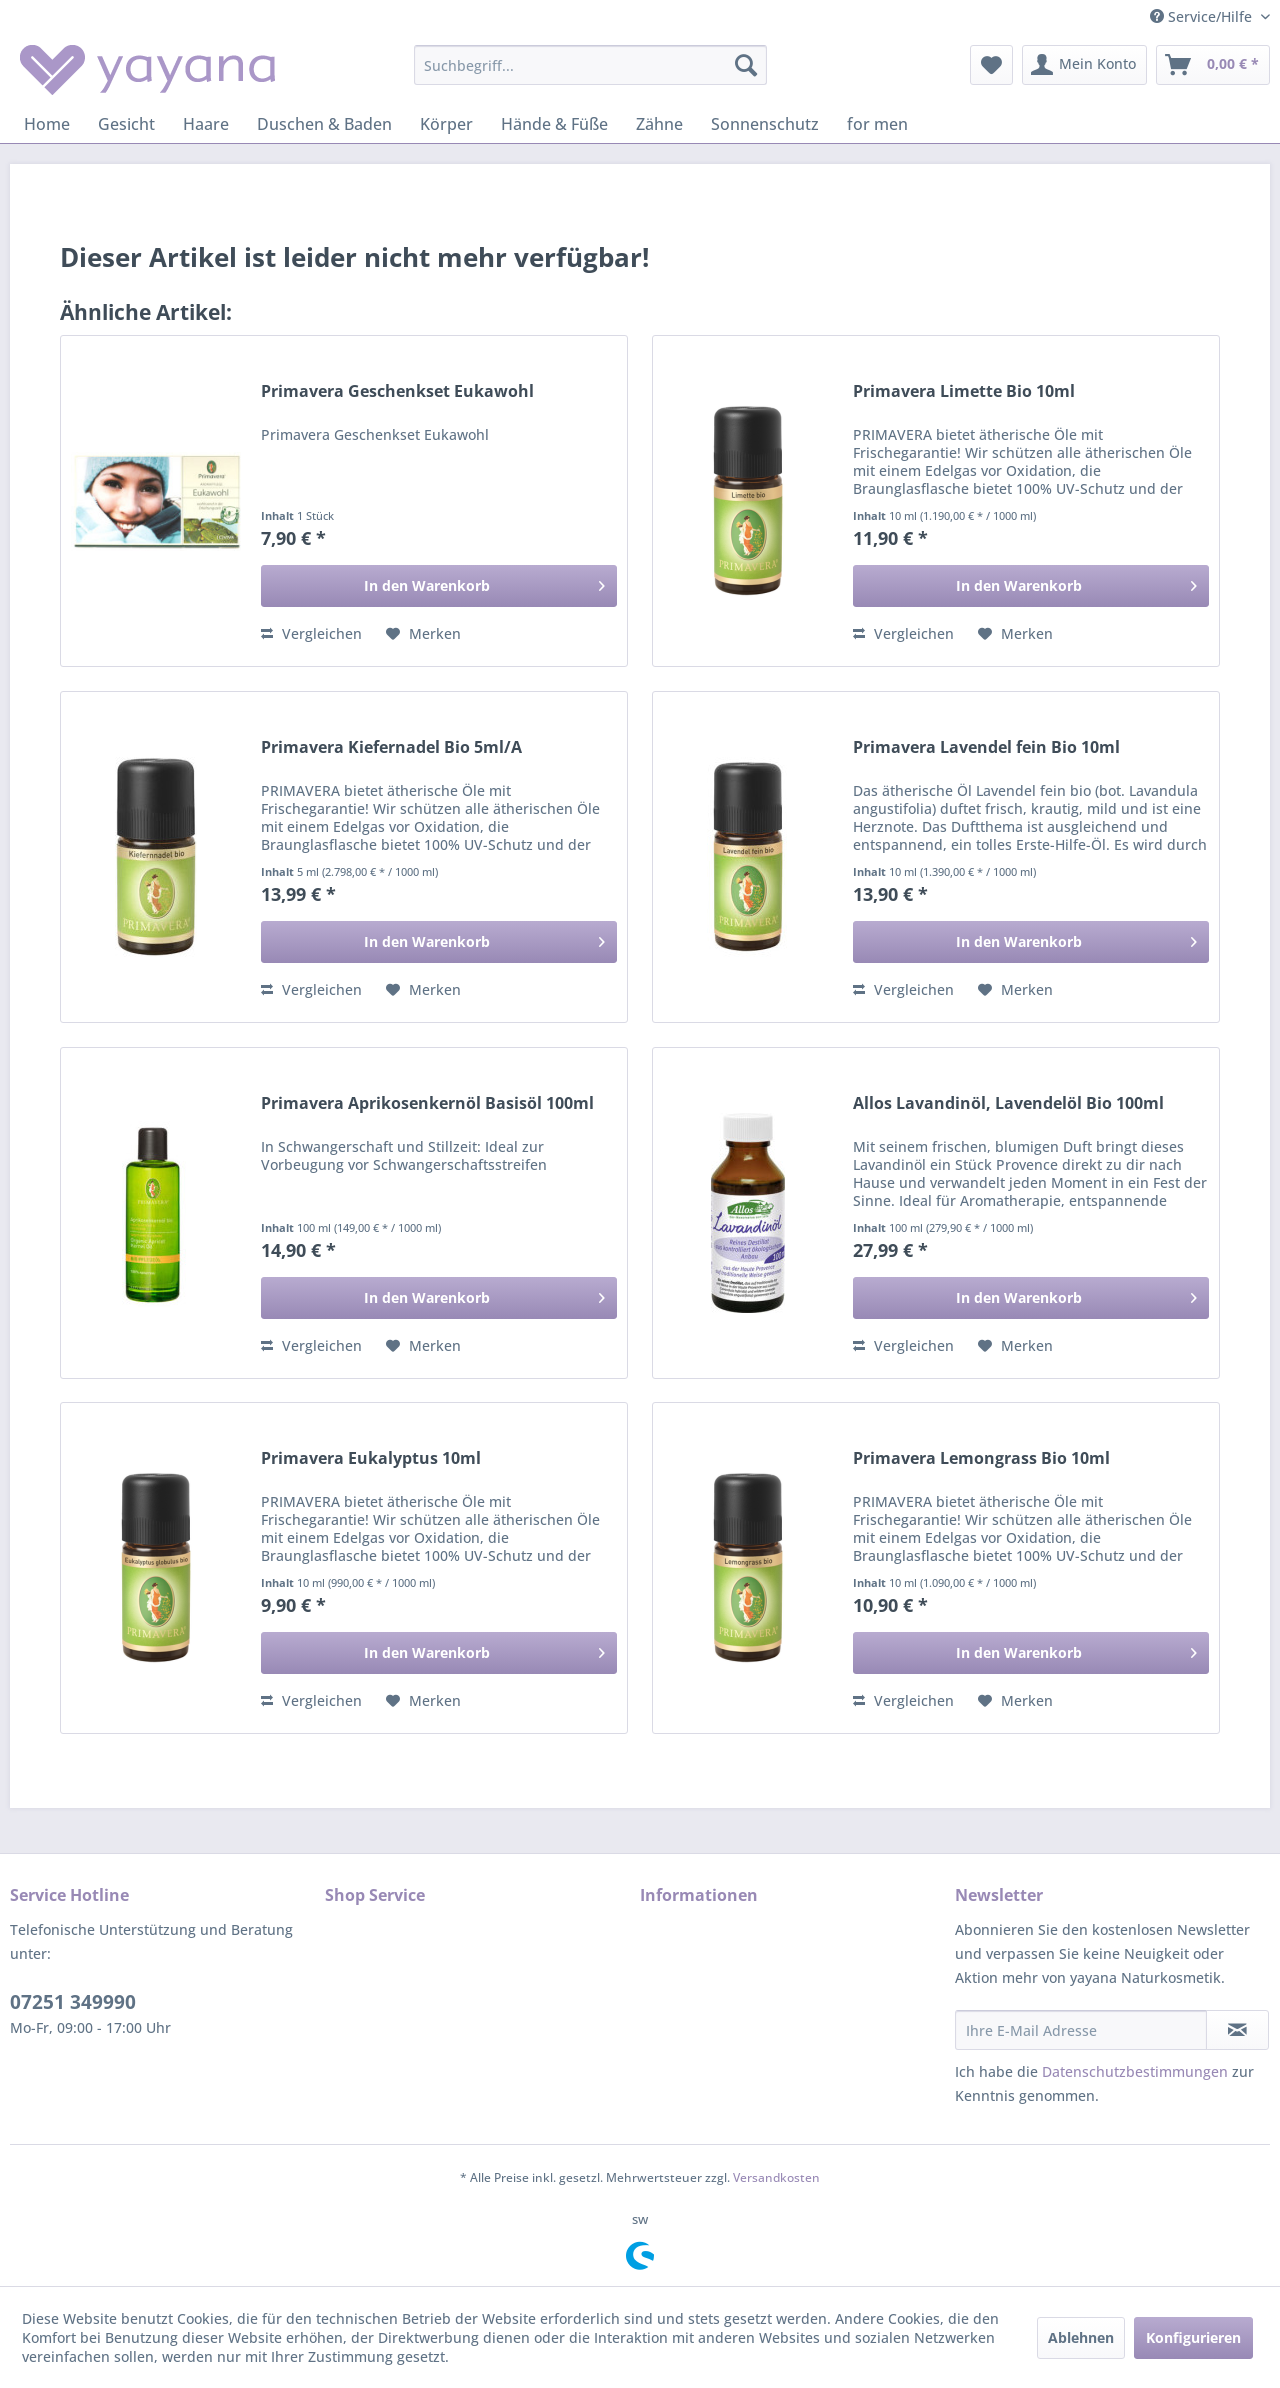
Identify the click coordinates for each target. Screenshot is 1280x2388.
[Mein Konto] (1084, 65)
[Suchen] (746, 65)
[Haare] (206, 124)
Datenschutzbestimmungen (1135, 2071)
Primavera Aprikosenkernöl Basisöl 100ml (427, 1103)
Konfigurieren (1193, 2337)
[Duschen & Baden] (324, 124)
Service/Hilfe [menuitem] (1203, 16)
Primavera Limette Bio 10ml (964, 391)
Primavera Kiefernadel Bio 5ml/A (391, 747)
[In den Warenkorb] (439, 586)
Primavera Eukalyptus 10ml (371, 1458)
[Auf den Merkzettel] (423, 634)
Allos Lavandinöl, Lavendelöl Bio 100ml (1008, 1103)
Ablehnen (1081, 2337)
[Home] (47, 124)
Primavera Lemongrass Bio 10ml (981, 1458)
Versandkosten (776, 2177)
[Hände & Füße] (554, 124)
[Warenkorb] (1213, 65)
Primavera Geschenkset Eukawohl (397, 391)
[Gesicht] (126, 124)
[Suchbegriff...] (590, 65)
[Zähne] (659, 124)
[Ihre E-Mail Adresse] (1081, 2030)
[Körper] (446, 124)
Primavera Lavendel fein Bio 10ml (986, 747)
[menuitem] (590, 65)
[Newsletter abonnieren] (1237, 2030)
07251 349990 (73, 2002)
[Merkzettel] (991, 65)
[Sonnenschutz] (765, 124)
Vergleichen (311, 633)
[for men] (877, 124)
